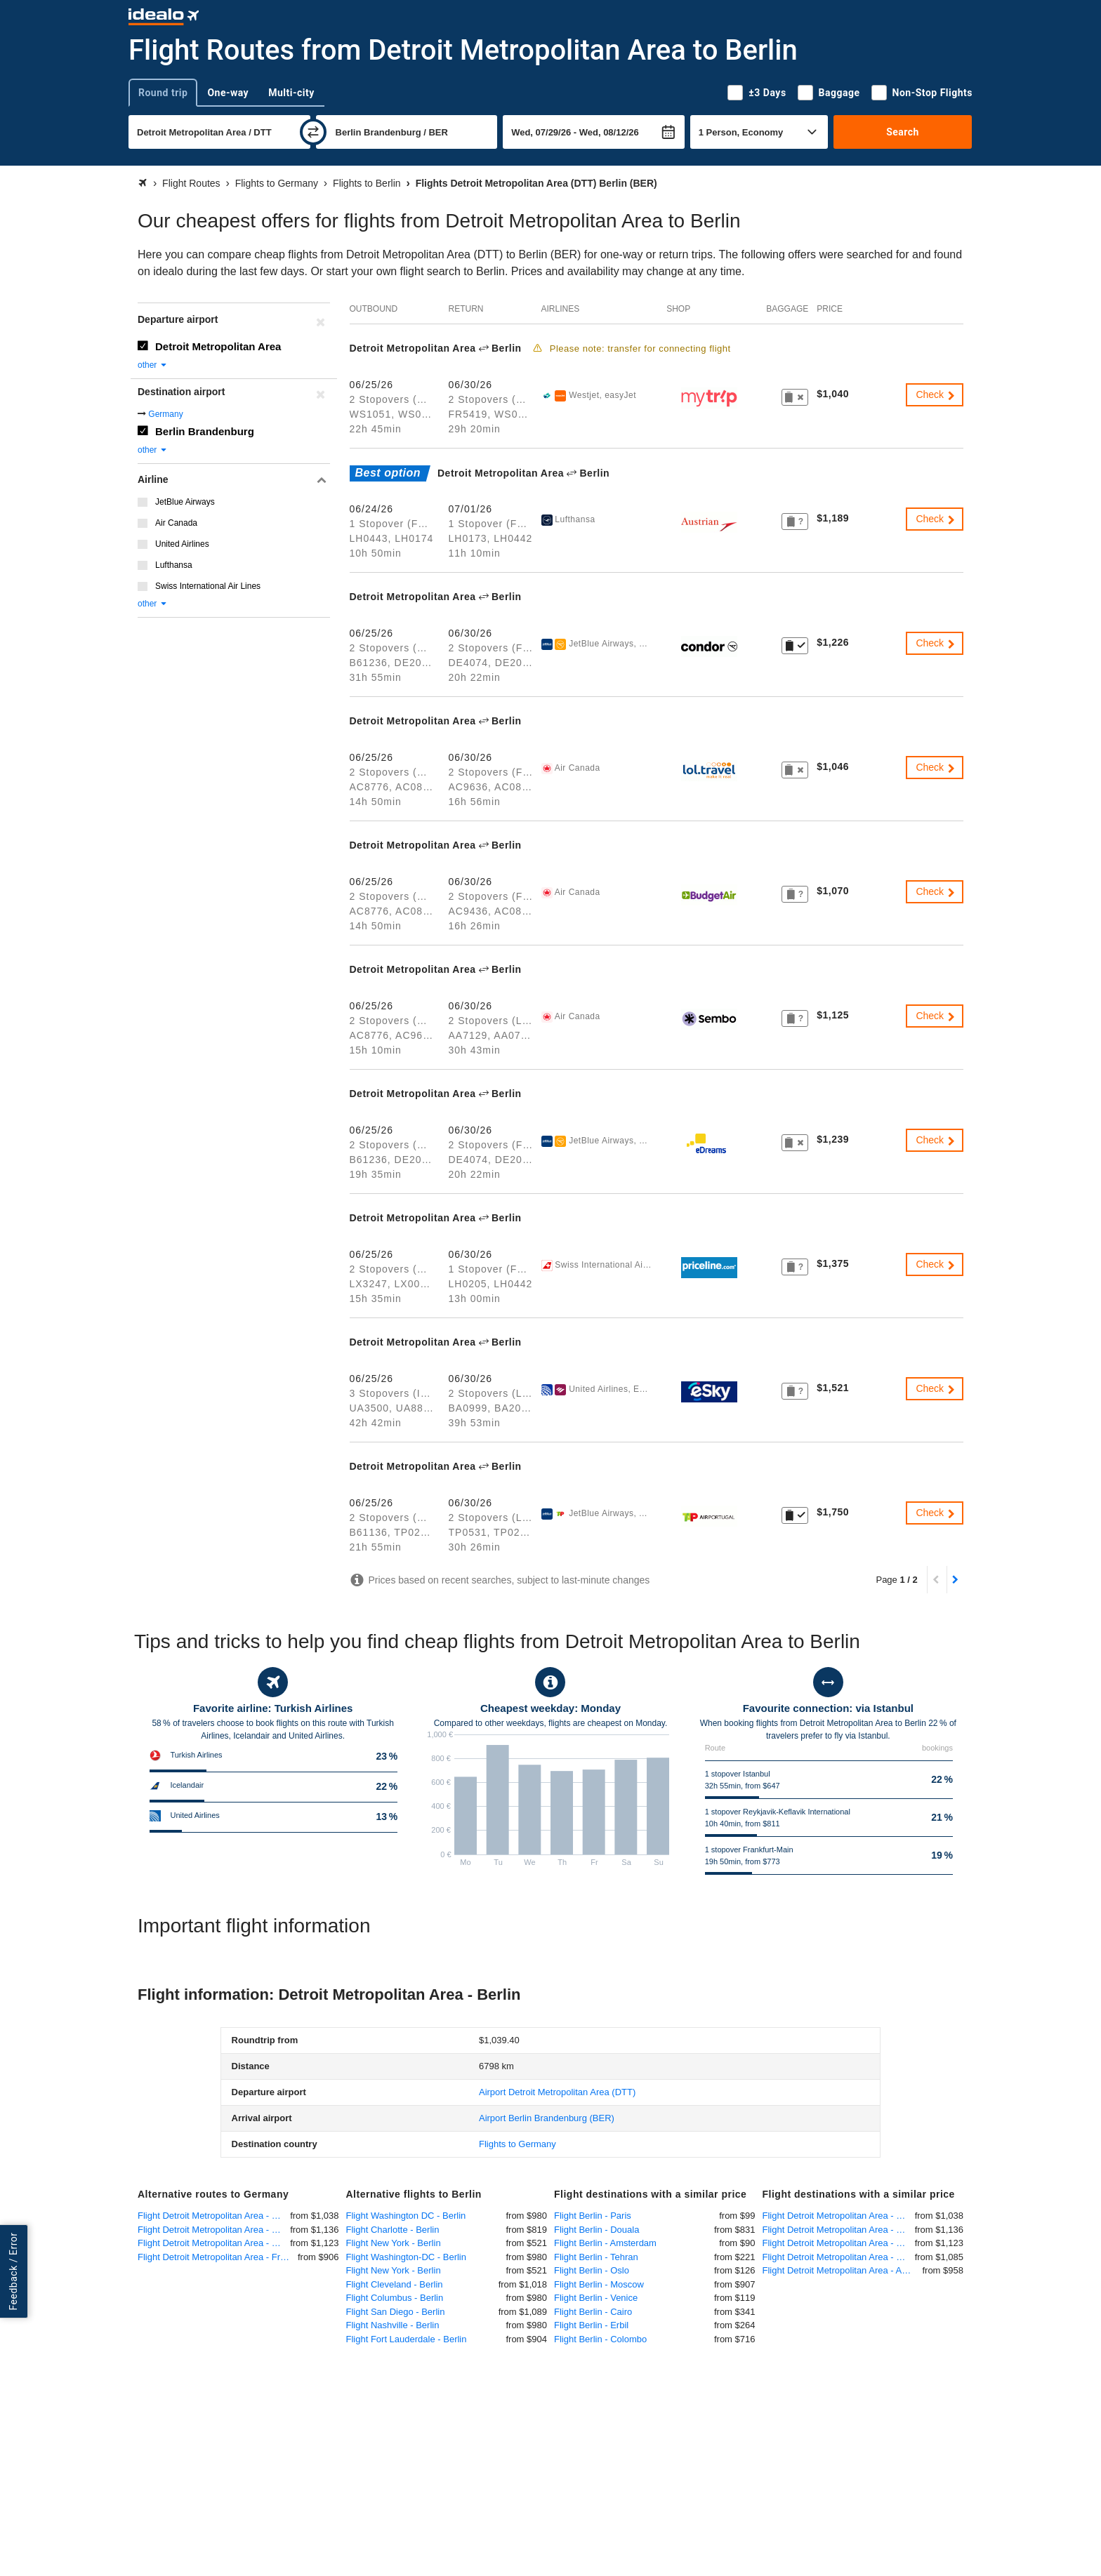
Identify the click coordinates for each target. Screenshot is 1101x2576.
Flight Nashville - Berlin (393, 2325)
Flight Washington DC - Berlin (406, 2215)
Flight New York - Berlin (393, 2243)
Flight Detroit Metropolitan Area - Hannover (214, 2243)
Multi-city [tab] (291, 92)
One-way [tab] (228, 92)
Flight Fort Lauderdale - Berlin (406, 2339)
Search (902, 132)
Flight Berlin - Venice (596, 2297)
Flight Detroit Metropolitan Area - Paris (839, 2257)
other (153, 365)
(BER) (546, 2118)
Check (936, 394)
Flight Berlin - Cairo (593, 2311)
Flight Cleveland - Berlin (394, 2284)
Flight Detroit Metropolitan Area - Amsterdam (843, 2270)
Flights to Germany (517, 2144)
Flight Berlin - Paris (592, 2215)
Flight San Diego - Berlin (395, 2311)
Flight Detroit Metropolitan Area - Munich (214, 2215)
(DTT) (557, 2092)
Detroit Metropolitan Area (218, 346)
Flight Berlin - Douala (596, 2229)
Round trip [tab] (162, 92)
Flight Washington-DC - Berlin (406, 2257)
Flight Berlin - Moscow (599, 2284)
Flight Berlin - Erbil (591, 2325)
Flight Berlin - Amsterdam (605, 2243)
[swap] (313, 132)
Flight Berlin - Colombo (600, 2339)
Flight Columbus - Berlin (395, 2297)
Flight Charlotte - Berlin (393, 2229)
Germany (165, 414)
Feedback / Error (13, 2272)
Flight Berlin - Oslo (591, 2270)
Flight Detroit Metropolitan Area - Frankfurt (218, 2257)
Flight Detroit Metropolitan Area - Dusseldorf (214, 2229)
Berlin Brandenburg (204, 431)
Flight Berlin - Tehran (596, 2257)
